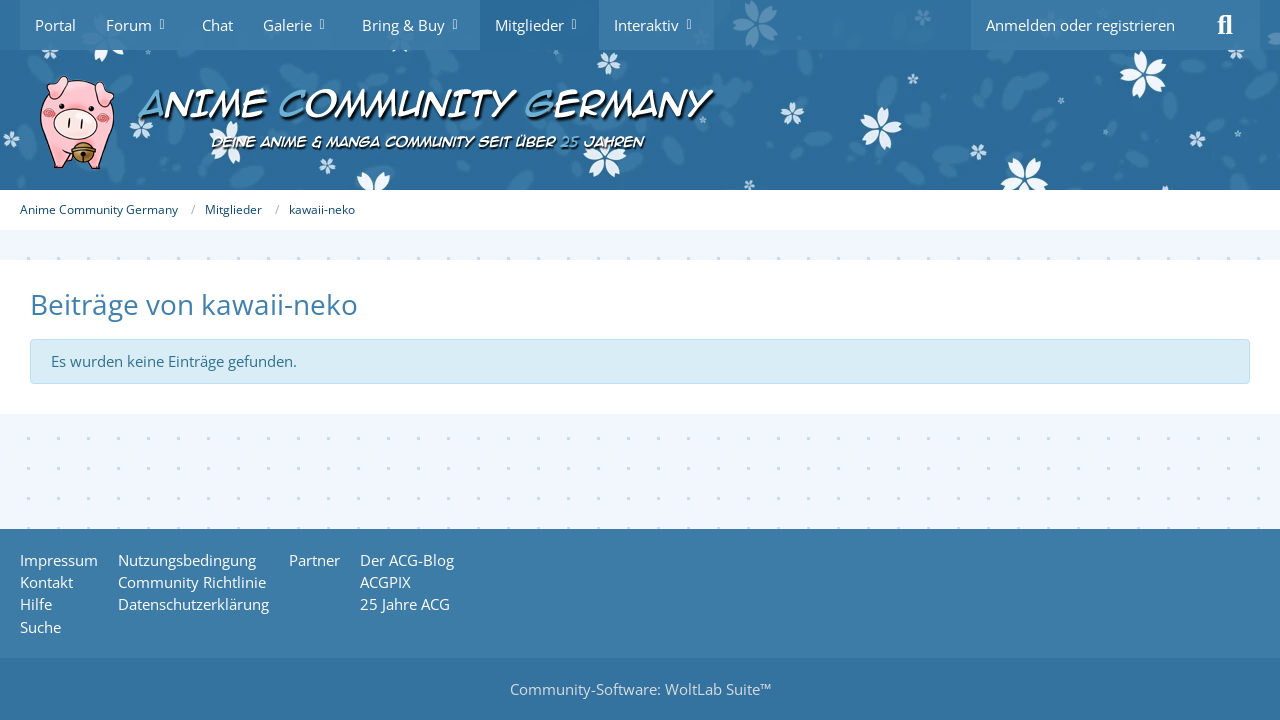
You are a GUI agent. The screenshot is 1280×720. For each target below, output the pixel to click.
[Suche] (1225, 25)
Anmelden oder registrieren (1080, 25)
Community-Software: (640, 689)
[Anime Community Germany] (640, 120)
